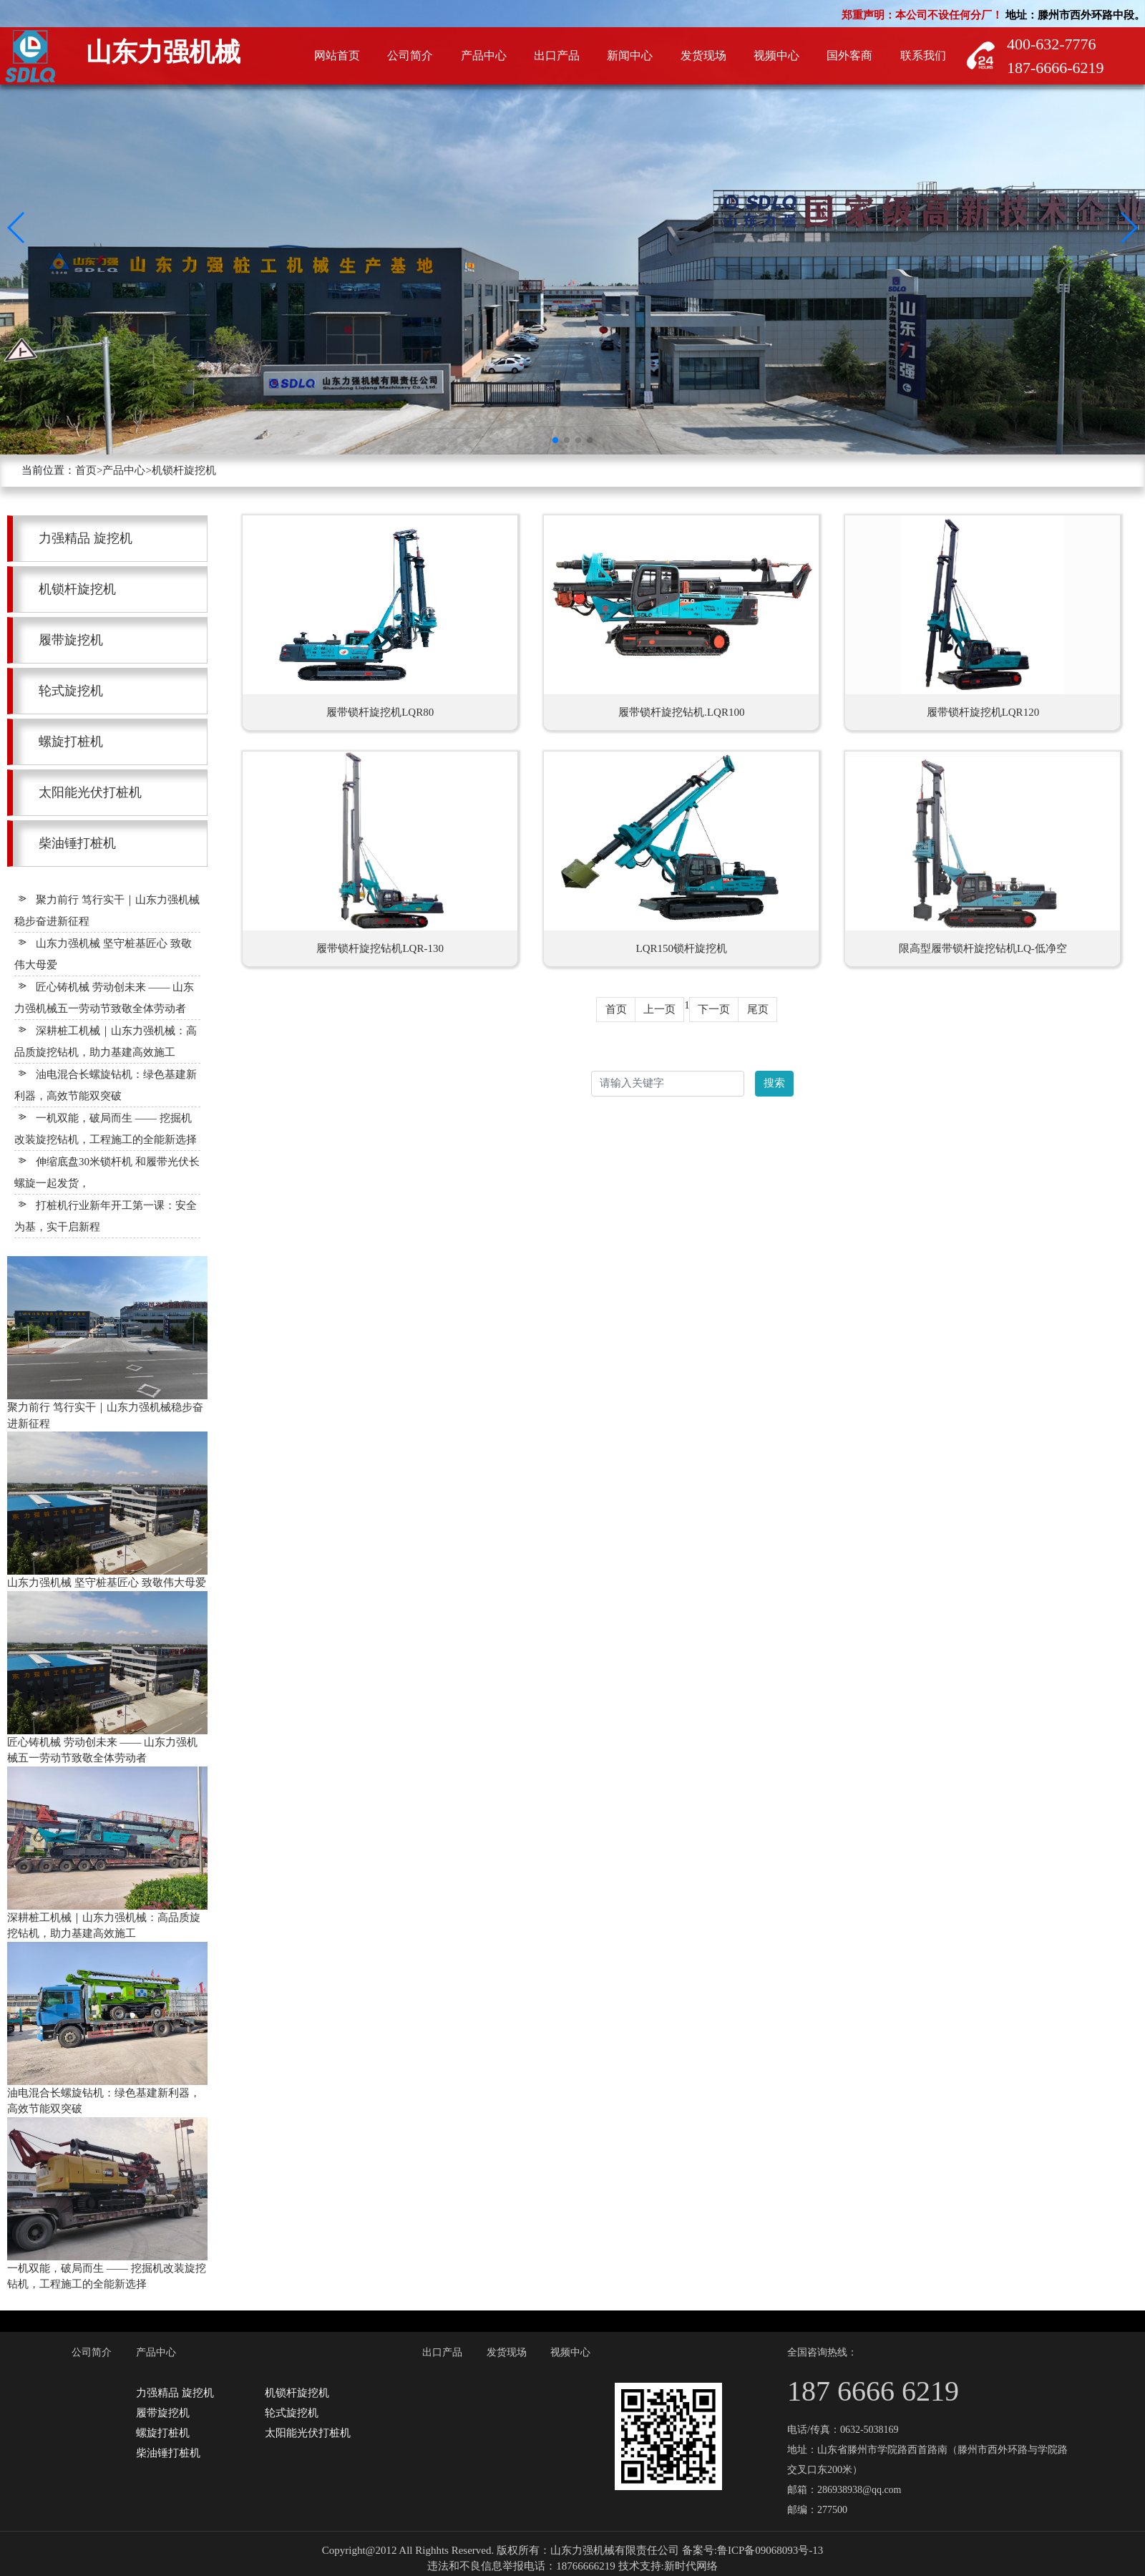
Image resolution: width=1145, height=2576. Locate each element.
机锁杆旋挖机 (184, 470)
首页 (86, 470)
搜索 (774, 1083)
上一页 (659, 1009)
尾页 (758, 1009)
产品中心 (123, 470)
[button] (16, 227)
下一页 (714, 1009)
